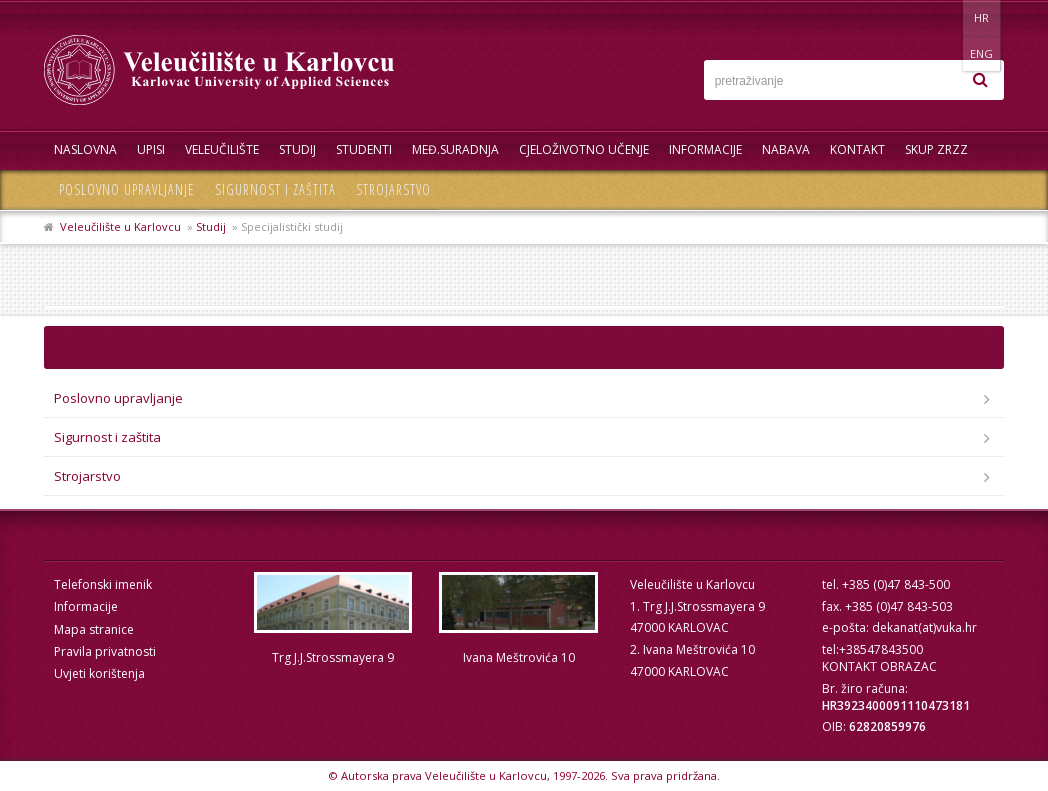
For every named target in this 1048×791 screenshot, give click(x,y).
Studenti (364, 149)
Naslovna (85, 149)
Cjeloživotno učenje (584, 149)
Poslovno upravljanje (127, 189)
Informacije (705, 149)
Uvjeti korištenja (99, 673)
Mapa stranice (94, 629)
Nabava (786, 149)
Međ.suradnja (455, 149)
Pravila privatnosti (105, 651)
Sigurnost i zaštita (275, 189)
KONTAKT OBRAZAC (879, 666)
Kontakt (857, 149)
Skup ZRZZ (936, 149)
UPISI (151, 149)
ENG (983, 17)
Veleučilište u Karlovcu (120, 226)
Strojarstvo (393, 189)
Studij (297, 149)
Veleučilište (222, 149)
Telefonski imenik (103, 584)
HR (942, 17)
